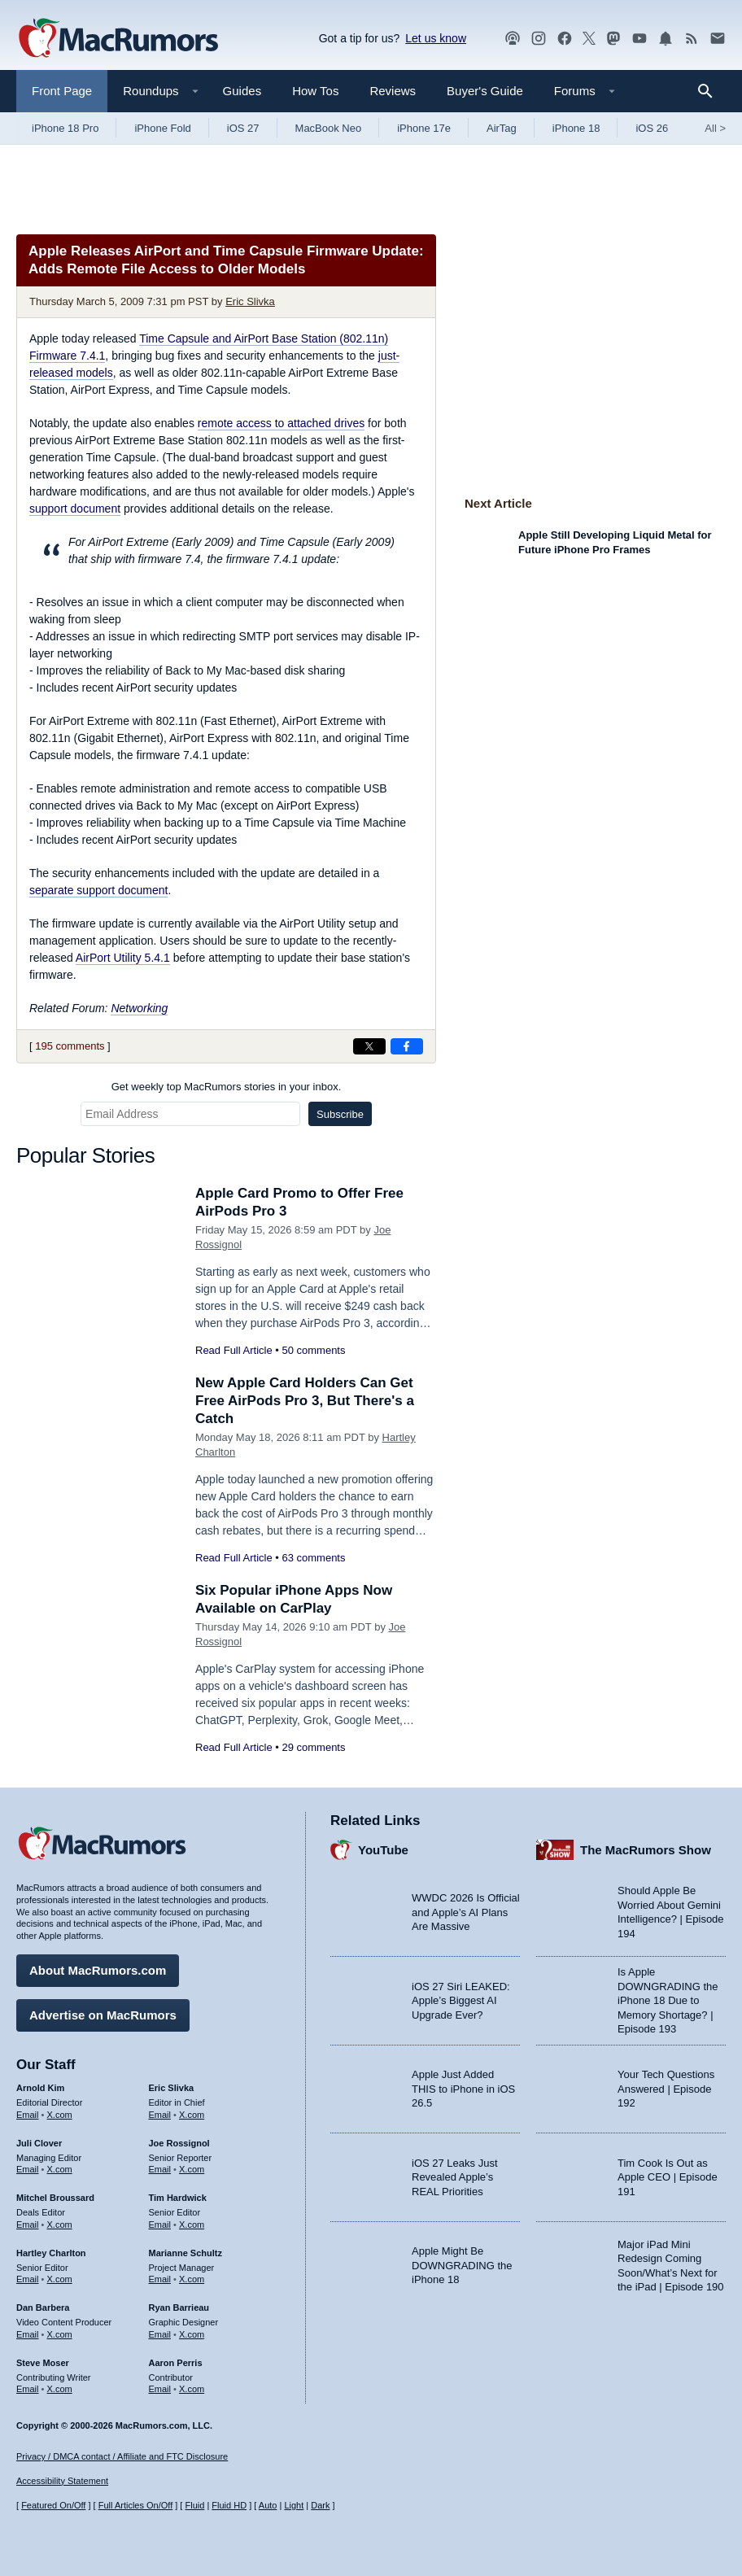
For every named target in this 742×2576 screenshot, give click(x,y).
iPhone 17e (424, 128)
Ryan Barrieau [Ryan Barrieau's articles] (179, 2307)
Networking (139, 1008)
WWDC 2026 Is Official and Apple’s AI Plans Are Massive (466, 1912)
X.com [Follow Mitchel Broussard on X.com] (59, 2224)
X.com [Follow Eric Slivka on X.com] (191, 2115)
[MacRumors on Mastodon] (613, 38)
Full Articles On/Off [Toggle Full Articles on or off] (135, 2505)
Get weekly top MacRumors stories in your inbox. (226, 1087)
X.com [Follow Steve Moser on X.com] (59, 2389)
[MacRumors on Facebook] (564, 38)
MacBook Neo (328, 128)
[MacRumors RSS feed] (691, 38)
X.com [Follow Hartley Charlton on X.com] (59, 2279)
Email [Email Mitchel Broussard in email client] (27, 2224)
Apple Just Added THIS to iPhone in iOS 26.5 (463, 2088)
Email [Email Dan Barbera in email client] (27, 2334)
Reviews (392, 91)
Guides (242, 91)
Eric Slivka (250, 301)
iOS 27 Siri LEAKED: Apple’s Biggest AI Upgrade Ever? (461, 2000)
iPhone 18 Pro (65, 128)
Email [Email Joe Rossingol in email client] (160, 2169)
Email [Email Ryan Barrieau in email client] (160, 2334)
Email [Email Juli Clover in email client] (27, 2169)
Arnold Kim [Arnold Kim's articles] (40, 2088)
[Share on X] (369, 1046)
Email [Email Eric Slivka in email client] (160, 2115)
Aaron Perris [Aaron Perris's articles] (176, 2363)
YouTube (383, 1850)
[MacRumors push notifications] (665, 38)
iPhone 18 (576, 128)
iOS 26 (651, 128)
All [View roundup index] (715, 128)
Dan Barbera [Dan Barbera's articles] (42, 2307)
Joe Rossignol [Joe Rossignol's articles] (179, 2143)
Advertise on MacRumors (103, 2015)
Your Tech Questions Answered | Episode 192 (666, 2088)
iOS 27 (243, 128)
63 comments (313, 1558)
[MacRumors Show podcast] (512, 38)
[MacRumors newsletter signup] (717, 38)
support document (74, 508)
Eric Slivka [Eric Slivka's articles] (171, 2088)
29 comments (313, 1747)
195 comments (69, 1046)
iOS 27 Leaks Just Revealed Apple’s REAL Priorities (455, 2177)
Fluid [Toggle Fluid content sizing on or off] (194, 2505)
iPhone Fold (162, 128)
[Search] (711, 91)
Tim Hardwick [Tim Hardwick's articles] (178, 2198)
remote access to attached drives (281, 423)
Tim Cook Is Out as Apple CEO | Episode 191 (668, 2177)
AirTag (502, 128)
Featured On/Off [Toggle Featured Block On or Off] (53, 2505)
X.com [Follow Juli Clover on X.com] (59, 2169)
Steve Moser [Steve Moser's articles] (42, 2363)
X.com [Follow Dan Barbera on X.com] (59, 2334)
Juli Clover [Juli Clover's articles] (39, 2143)
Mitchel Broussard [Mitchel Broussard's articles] (55, 2198)
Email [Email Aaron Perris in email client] (160, 2389)
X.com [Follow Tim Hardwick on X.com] (191, 2224)
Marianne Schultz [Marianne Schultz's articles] (185, 2253)
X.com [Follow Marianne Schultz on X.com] (191, 2279)
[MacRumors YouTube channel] (639, 38)
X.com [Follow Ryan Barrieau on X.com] (191, 2334)
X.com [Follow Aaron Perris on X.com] (191, 2389)
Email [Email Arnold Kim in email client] (27, 2115)
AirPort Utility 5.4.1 (123, 957)
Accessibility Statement (62, 2481)
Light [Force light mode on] (293, 2505)
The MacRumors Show (645, 1850)
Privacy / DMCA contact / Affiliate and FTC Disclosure (122, 2456)
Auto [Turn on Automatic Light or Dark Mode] (268, 2505)
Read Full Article (234, 1350)
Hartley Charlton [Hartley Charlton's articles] (51, 2253)
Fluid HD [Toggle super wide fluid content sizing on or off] (229, 2505)
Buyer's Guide (485, 91)
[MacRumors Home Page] (118, 39)
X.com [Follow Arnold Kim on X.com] (59, 2115)
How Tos (315, 91)
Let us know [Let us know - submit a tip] (435, 38)
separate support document (98, 890)
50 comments (313, 1350)
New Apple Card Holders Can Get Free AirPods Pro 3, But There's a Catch (304, 1400)
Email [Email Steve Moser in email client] (27, 2389)
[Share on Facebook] (407, 1046)
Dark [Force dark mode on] (320, 2505)
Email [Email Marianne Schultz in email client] (160, 2279)
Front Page (62, 91)
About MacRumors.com (97, 1970)
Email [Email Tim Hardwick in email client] (160, 2224)
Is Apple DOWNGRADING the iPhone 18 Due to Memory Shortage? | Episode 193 (668, 2000)
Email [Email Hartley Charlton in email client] (27, 2279)
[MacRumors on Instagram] (538, 38)
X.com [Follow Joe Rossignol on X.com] (191, 2169)
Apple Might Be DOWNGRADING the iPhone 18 (462, 2265)
